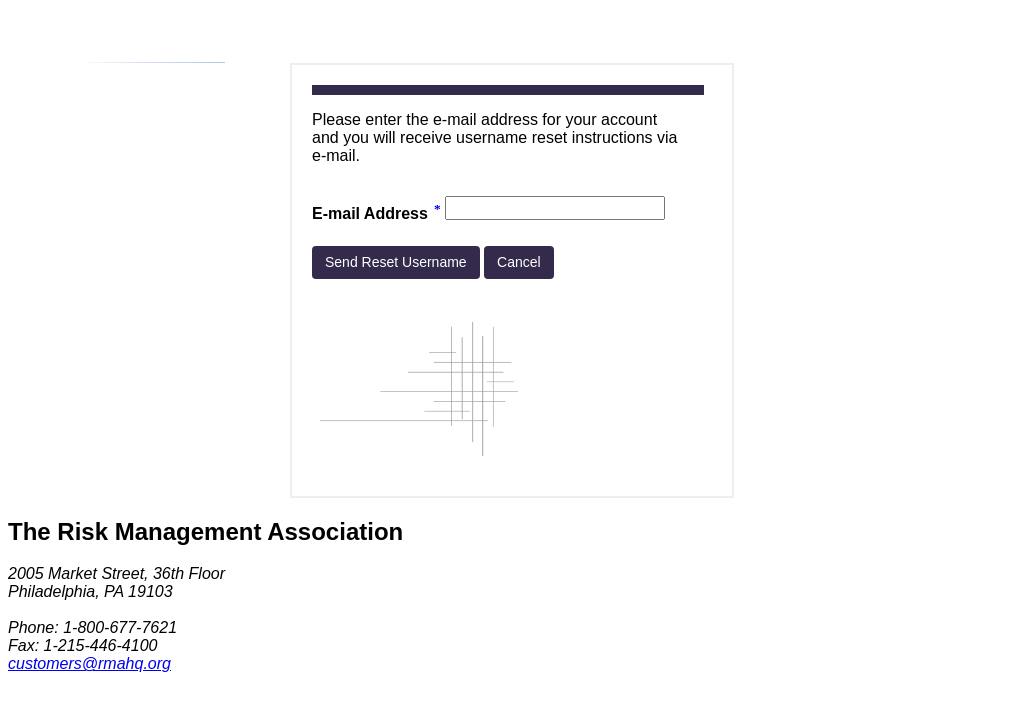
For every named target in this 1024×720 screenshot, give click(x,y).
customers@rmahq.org (89, 663)
